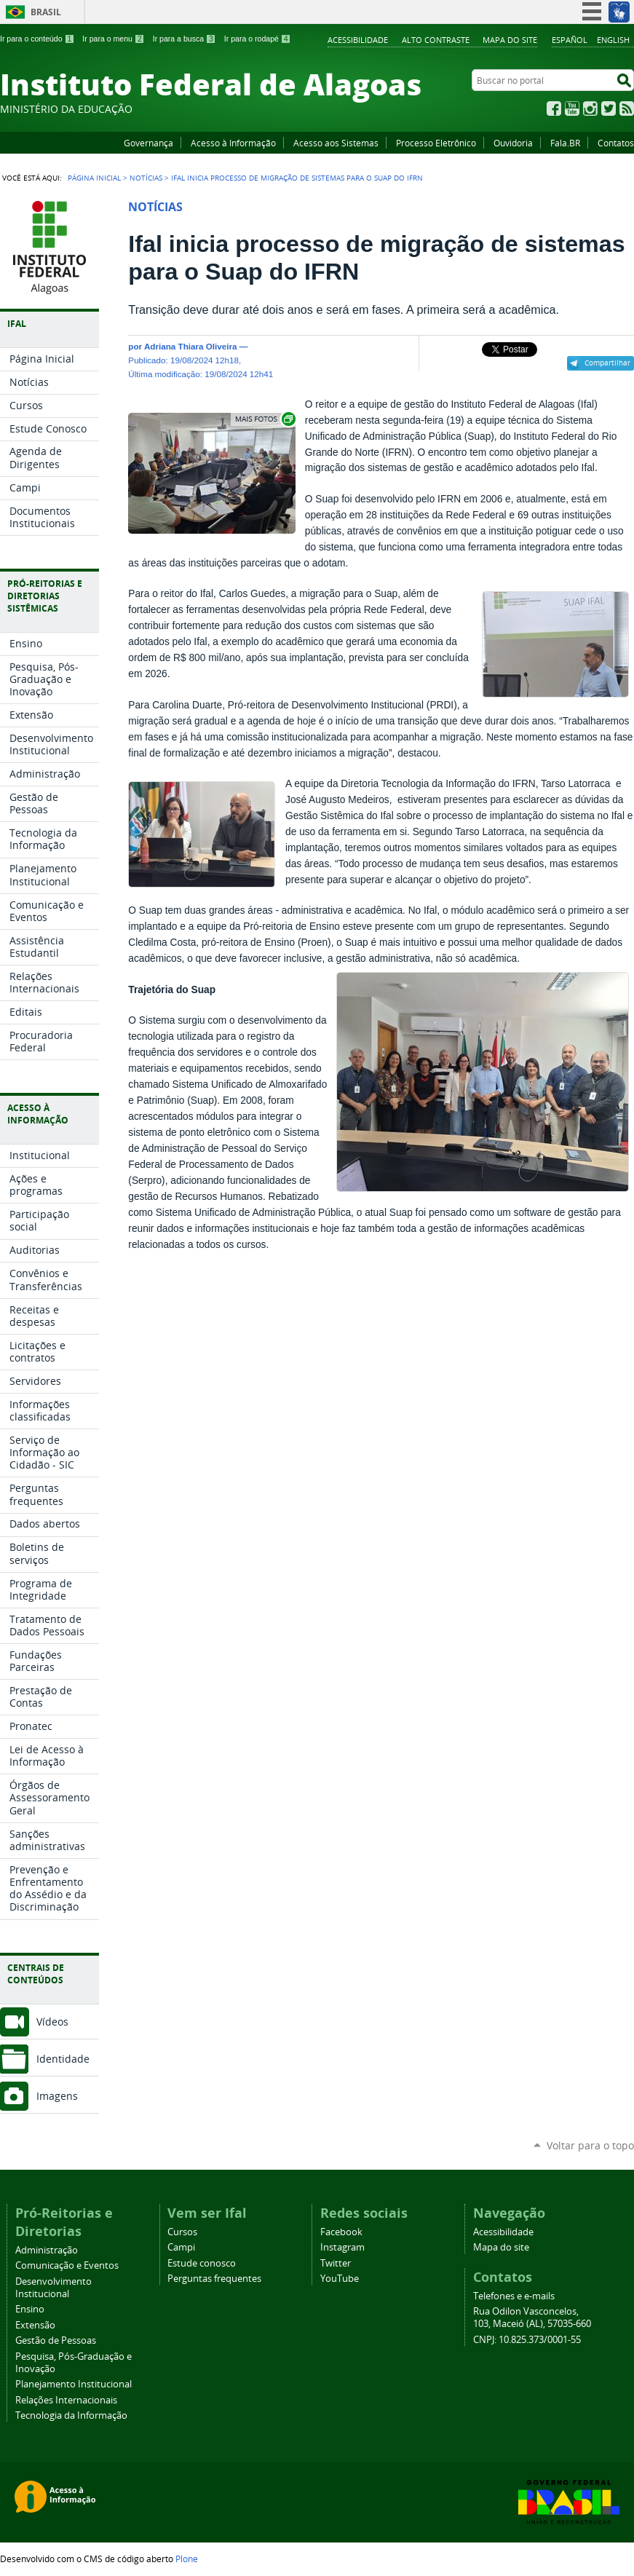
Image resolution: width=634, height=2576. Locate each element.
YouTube (572, 108)
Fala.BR (565, 143)
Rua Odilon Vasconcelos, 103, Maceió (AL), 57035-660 (532, 2317)
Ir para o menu (113, 38)
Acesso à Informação (233, 143)
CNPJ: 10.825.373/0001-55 (527, 2340)
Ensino (29, 2309)
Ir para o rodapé (257, 38)
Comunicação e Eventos (67, 2265)
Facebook (554, 108)
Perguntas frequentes (214, 2278)
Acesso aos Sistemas (336, 143)
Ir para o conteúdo (37, 38)
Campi (181, 2247)
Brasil (46, 12)
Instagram (590, 108)
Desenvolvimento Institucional (53, 2287)
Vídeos (52, 2021)
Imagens (57, 2096)
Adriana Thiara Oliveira (190, 346)
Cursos (182, 2232)
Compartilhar (607, 362)
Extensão (35, 2325)
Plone (186, 2558)
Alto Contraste (435, 39)
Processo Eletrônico (436, 143)
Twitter (608, 108)
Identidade (63, 2059)
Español (569, 39)
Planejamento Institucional (73, 2384)
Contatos (616, 143)
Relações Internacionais (66, 2400)
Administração (46, 2250)
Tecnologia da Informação (71, 2415)
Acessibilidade (358, 39)
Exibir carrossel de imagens (264, 419)
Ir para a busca (184, 38)
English (613, 39)
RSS (626, 108)
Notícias (146, 178)
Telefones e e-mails (514, 2296)
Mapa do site (510, 39)
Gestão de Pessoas (55, 2340)
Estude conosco (201, 2263)
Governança (148, 143)
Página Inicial (94, 178)
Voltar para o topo (590, 2145)
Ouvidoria (513, 143)
